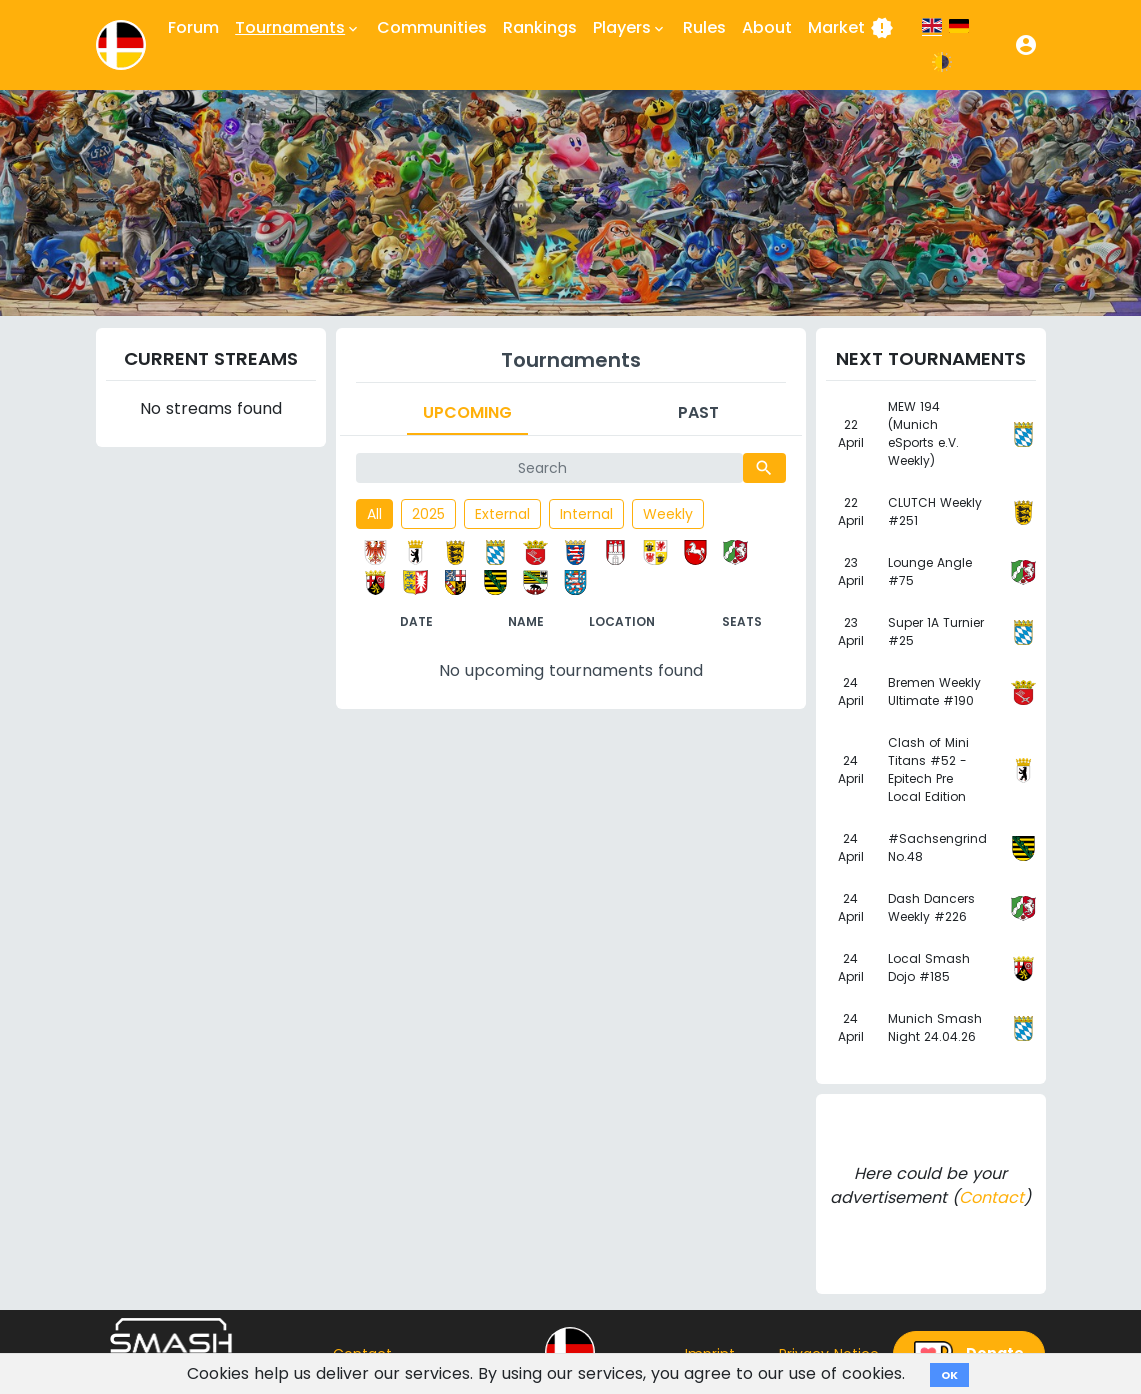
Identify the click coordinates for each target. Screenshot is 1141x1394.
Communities (432, 27)
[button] (1026, 45)
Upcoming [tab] (467, 412)
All (374, 514)
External (502, 514)
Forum (193, 27)
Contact (991, 1197)
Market (851, 28)
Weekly (668, 514)
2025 (428, 514)
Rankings (540, 27)
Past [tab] (698, 412)
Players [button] (630, 28)
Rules (704, 27)
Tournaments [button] (298, 28)
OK (949, 1375)
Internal (586, 514)
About (767, 27)
